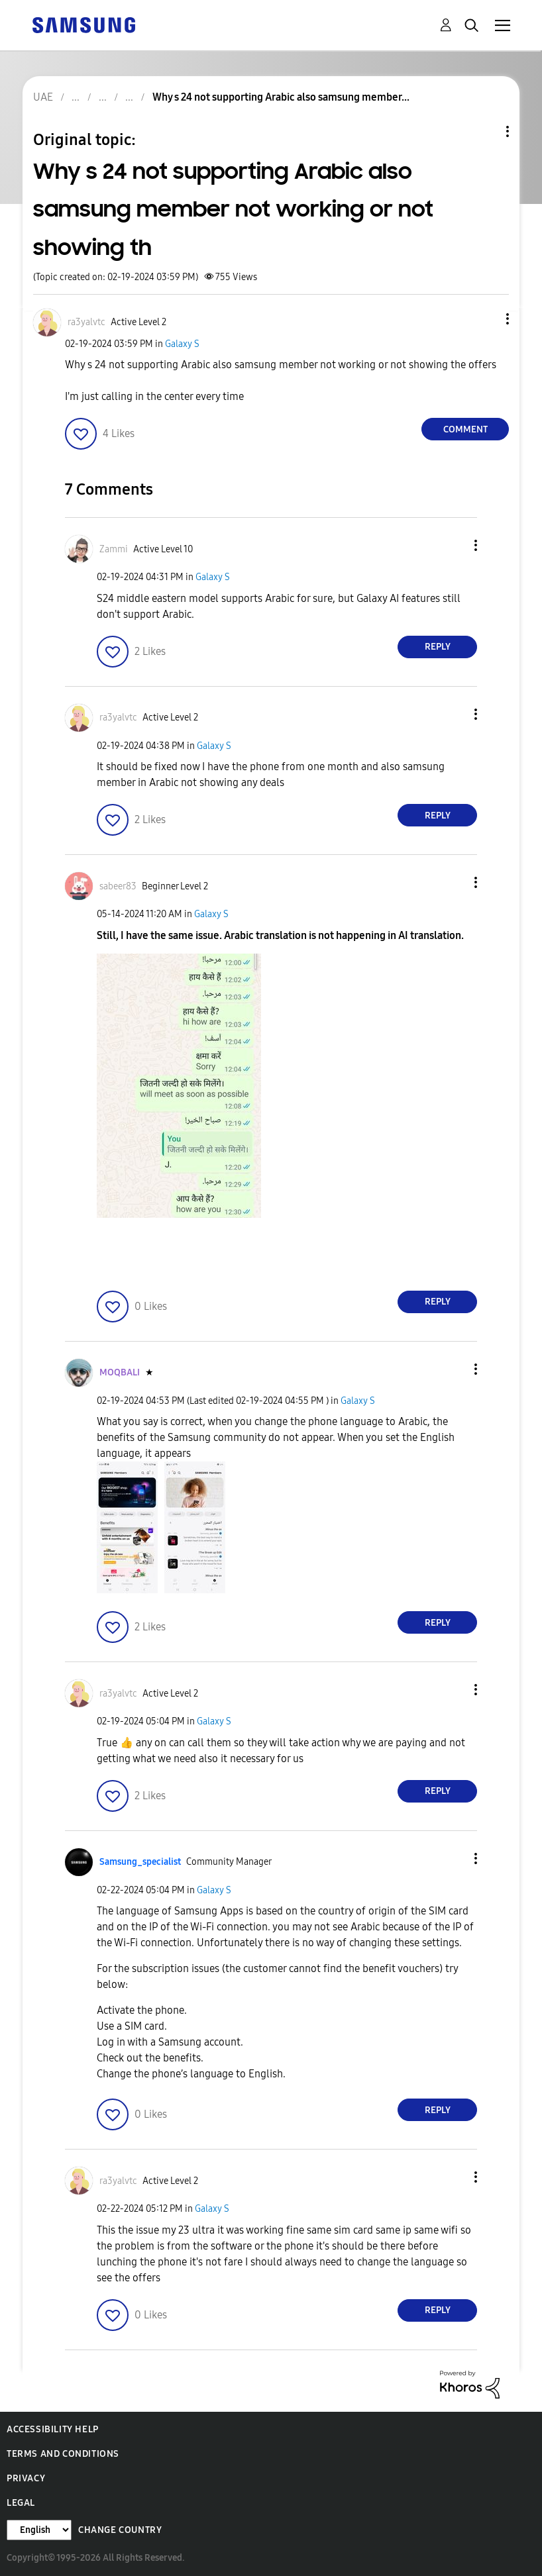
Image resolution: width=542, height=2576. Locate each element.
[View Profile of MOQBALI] (119, 1372)
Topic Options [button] (485, 131)
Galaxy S (182, 344)
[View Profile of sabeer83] (117, 886)
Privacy (26, 2478)
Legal (21, 2502)
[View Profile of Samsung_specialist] (140, 1861)
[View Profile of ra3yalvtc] (86, 322)
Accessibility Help (53, 2429)
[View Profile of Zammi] (113, 549)
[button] (486, 319)
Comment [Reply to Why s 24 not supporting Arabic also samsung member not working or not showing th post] (465, 429)
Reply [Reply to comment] (438, 646)
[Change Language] (39, 2530)
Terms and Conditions (63, 2453)
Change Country (120, 2530)
